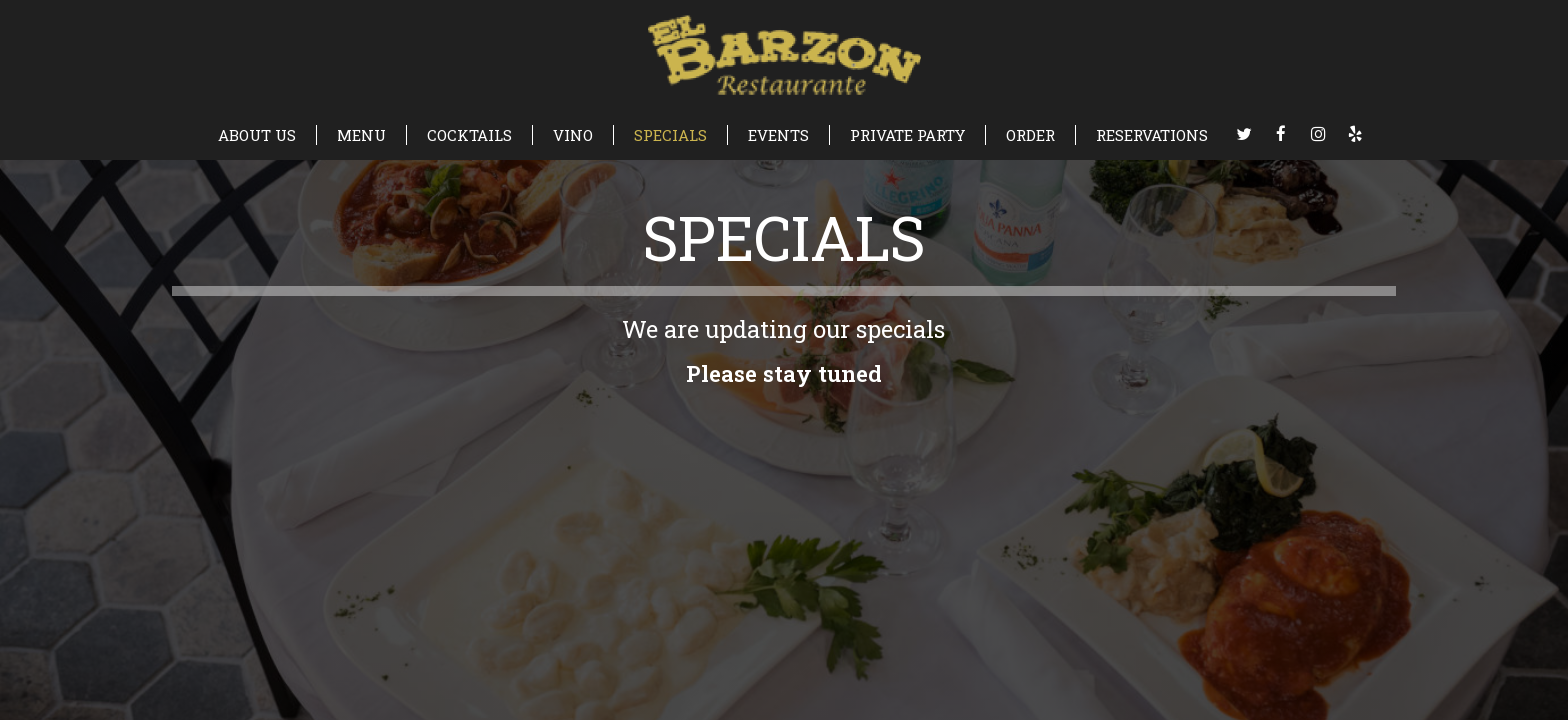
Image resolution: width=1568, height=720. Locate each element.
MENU (361, 135)
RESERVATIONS (1152, 135)
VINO (573, 135)
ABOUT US (257, 135)
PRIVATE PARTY (907, 135)
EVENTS (778, 135)
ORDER (1030, 135)
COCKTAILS (469, 135)
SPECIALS (670, 135)
